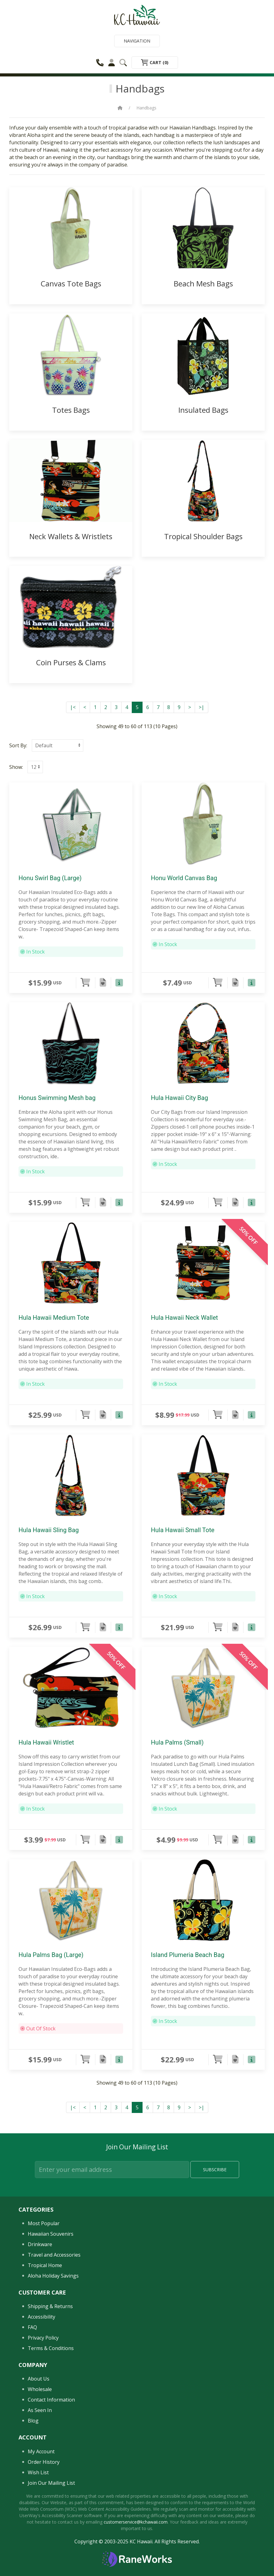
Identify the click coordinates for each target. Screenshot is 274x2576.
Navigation (137, 41)
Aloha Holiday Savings (53, 2275)
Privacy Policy (43, 2337)
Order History (44, 2462)
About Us (38, 2378)
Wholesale (40, 2389)
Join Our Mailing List (51, 2483)
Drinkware (40, 2244)
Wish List (38, 2472)
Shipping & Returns (50, 2306)
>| (201, 707)
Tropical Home (45, 2265)
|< (73, 707)
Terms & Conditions (51, 2348)
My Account (41, 2451)
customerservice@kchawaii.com (136, 2522)
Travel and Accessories (54, 2254)
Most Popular (44, 2223)
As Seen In (40, 2410)
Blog (33, 2420)
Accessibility (41, 2316)
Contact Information (51, 2399)
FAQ (32, 2327)
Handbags (146, 108)
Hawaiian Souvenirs (50, 2233)
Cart (154, 62)
